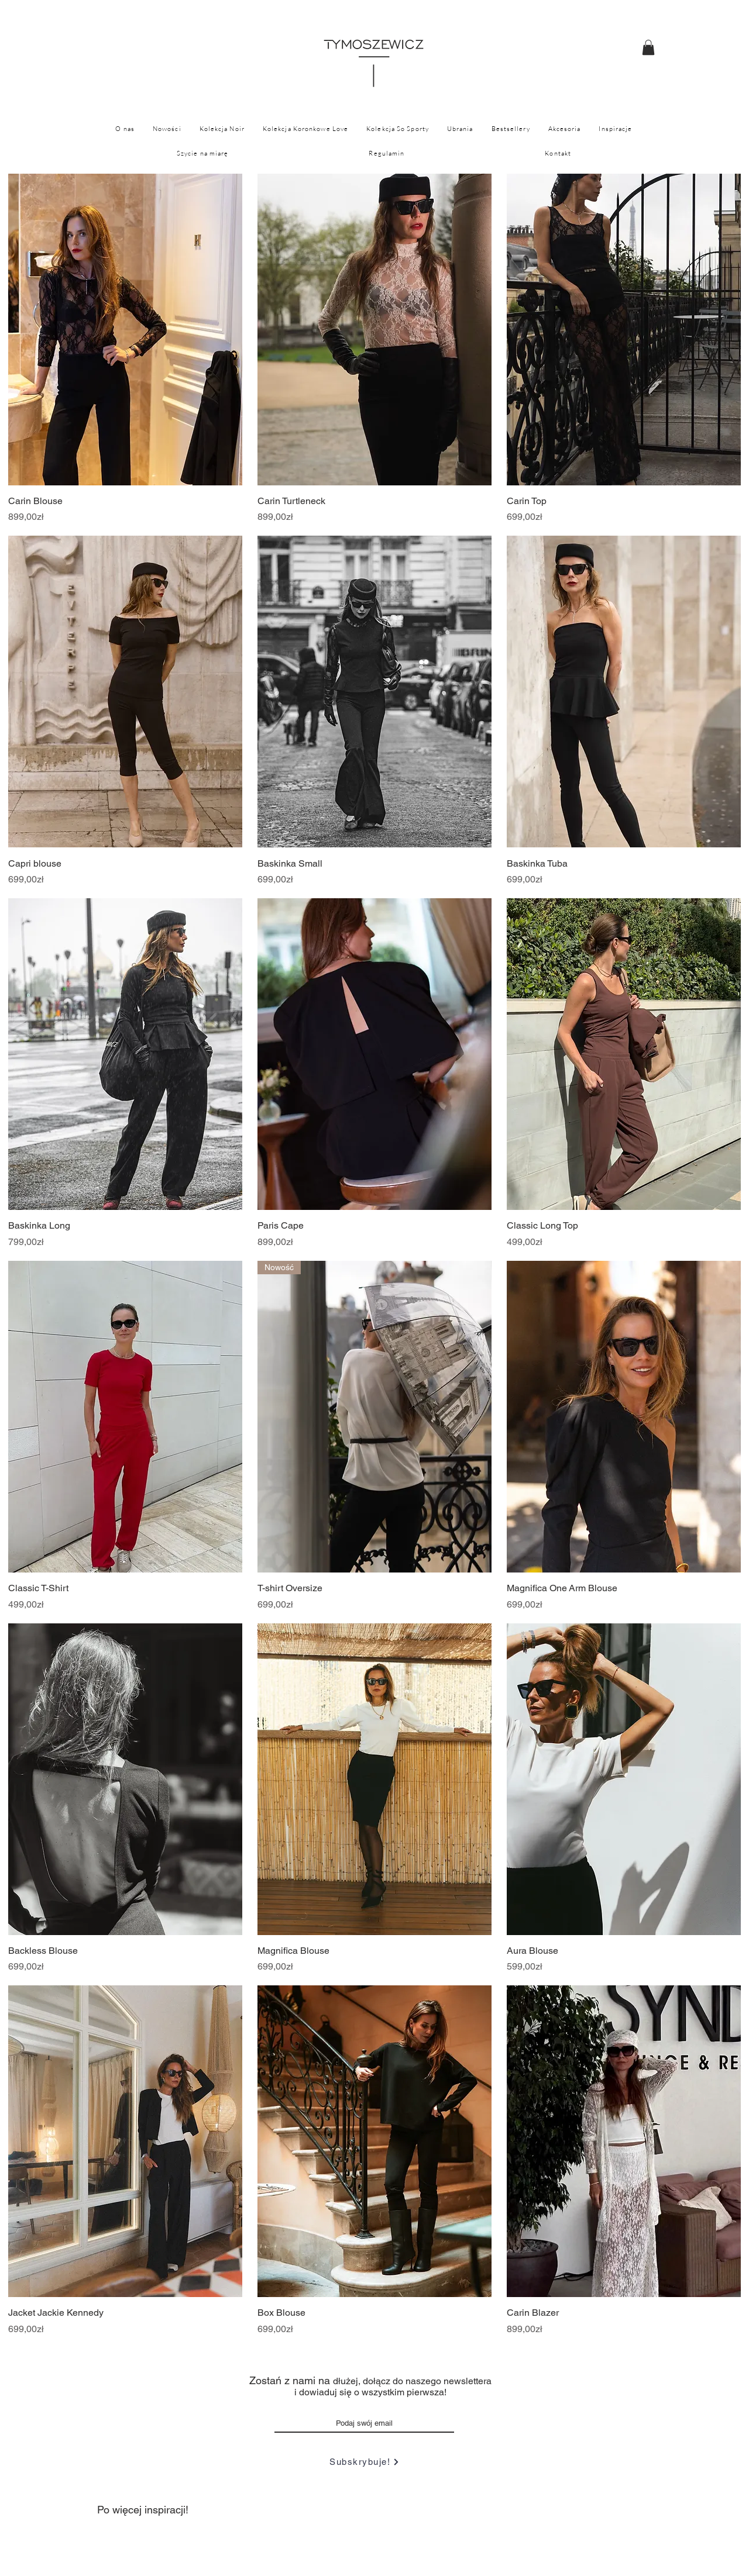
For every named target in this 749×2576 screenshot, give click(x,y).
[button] (648, 47)
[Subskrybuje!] (364, 2462)
